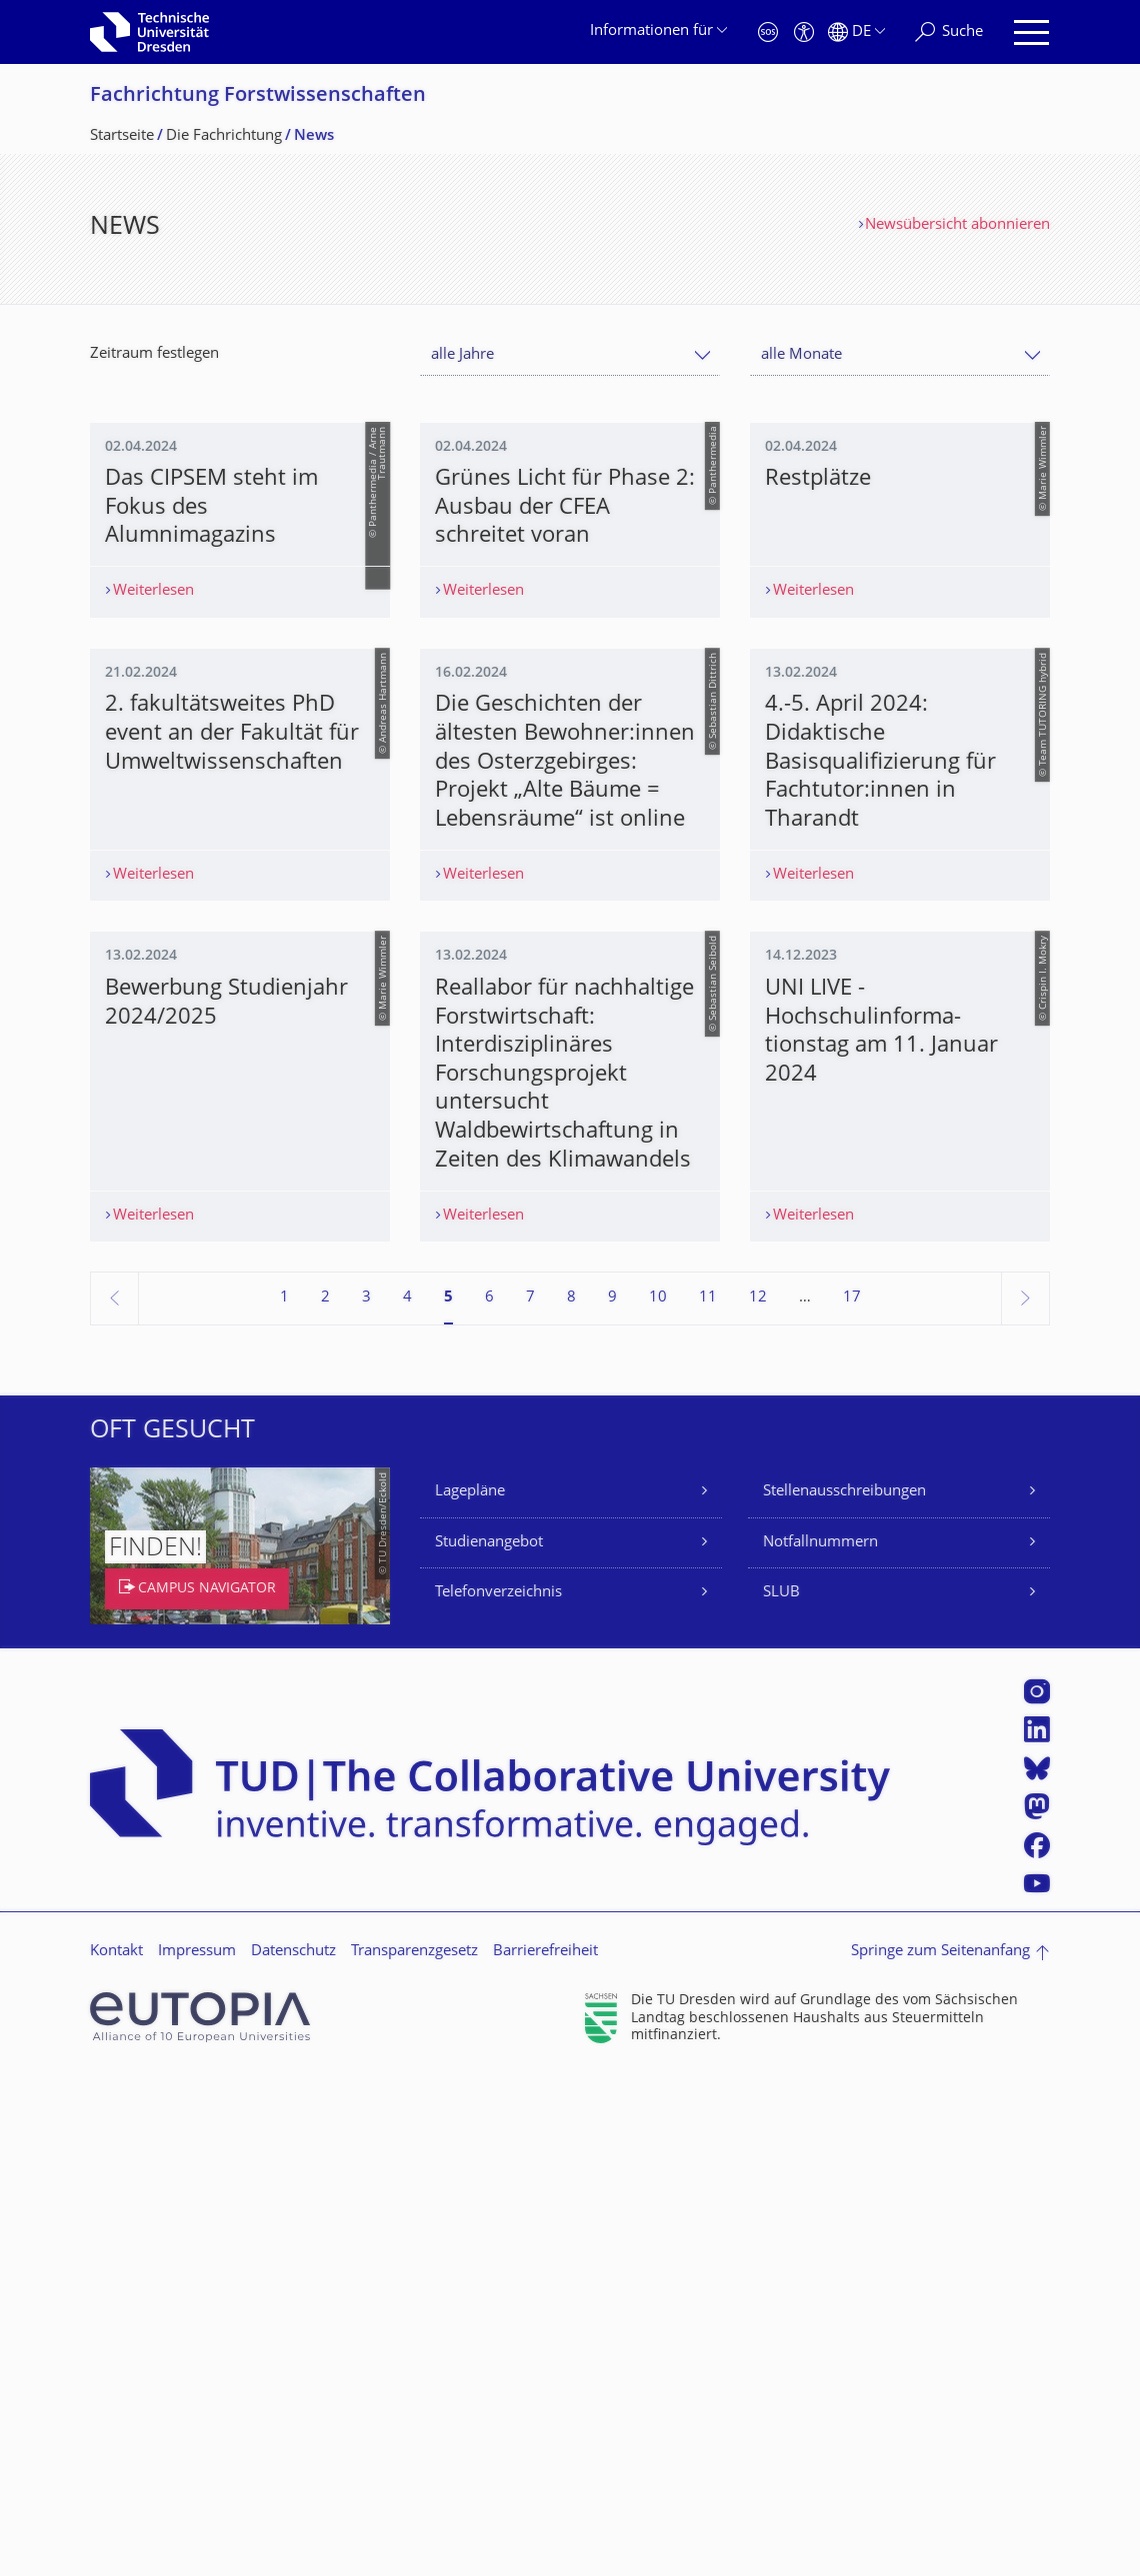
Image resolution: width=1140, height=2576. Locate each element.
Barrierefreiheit (545, 2452)
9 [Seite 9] (612, 1798)
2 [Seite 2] (325, 1798)
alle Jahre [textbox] (462, 355)
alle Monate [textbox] (801, 355)
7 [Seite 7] (530, 1798)
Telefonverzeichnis (498, 2093)
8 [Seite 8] (571, 1798)
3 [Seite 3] (366, 1798)
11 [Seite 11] (708, 1798)
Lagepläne (470, 1992)
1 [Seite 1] (284, 1798)
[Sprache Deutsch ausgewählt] (856, 32)
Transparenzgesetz (414, 2452)
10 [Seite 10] (658, 1798)
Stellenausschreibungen (844, 1992)
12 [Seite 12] (758, 1798)
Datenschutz (293, 2452)
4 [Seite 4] (407, 1798)
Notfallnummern (820, 2043)
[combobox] (570, 355)
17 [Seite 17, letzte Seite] (852, 1798)
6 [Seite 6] (489, 1798)
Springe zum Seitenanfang (940, 2452)
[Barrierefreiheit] (804, 32)
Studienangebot (489, 2043)
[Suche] (949, 32)
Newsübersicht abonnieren (957, 225)
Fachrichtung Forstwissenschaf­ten (258, 96)
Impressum (197, 2452)
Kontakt (116, 2452)
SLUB (781, 2093)
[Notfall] (768, 32)
